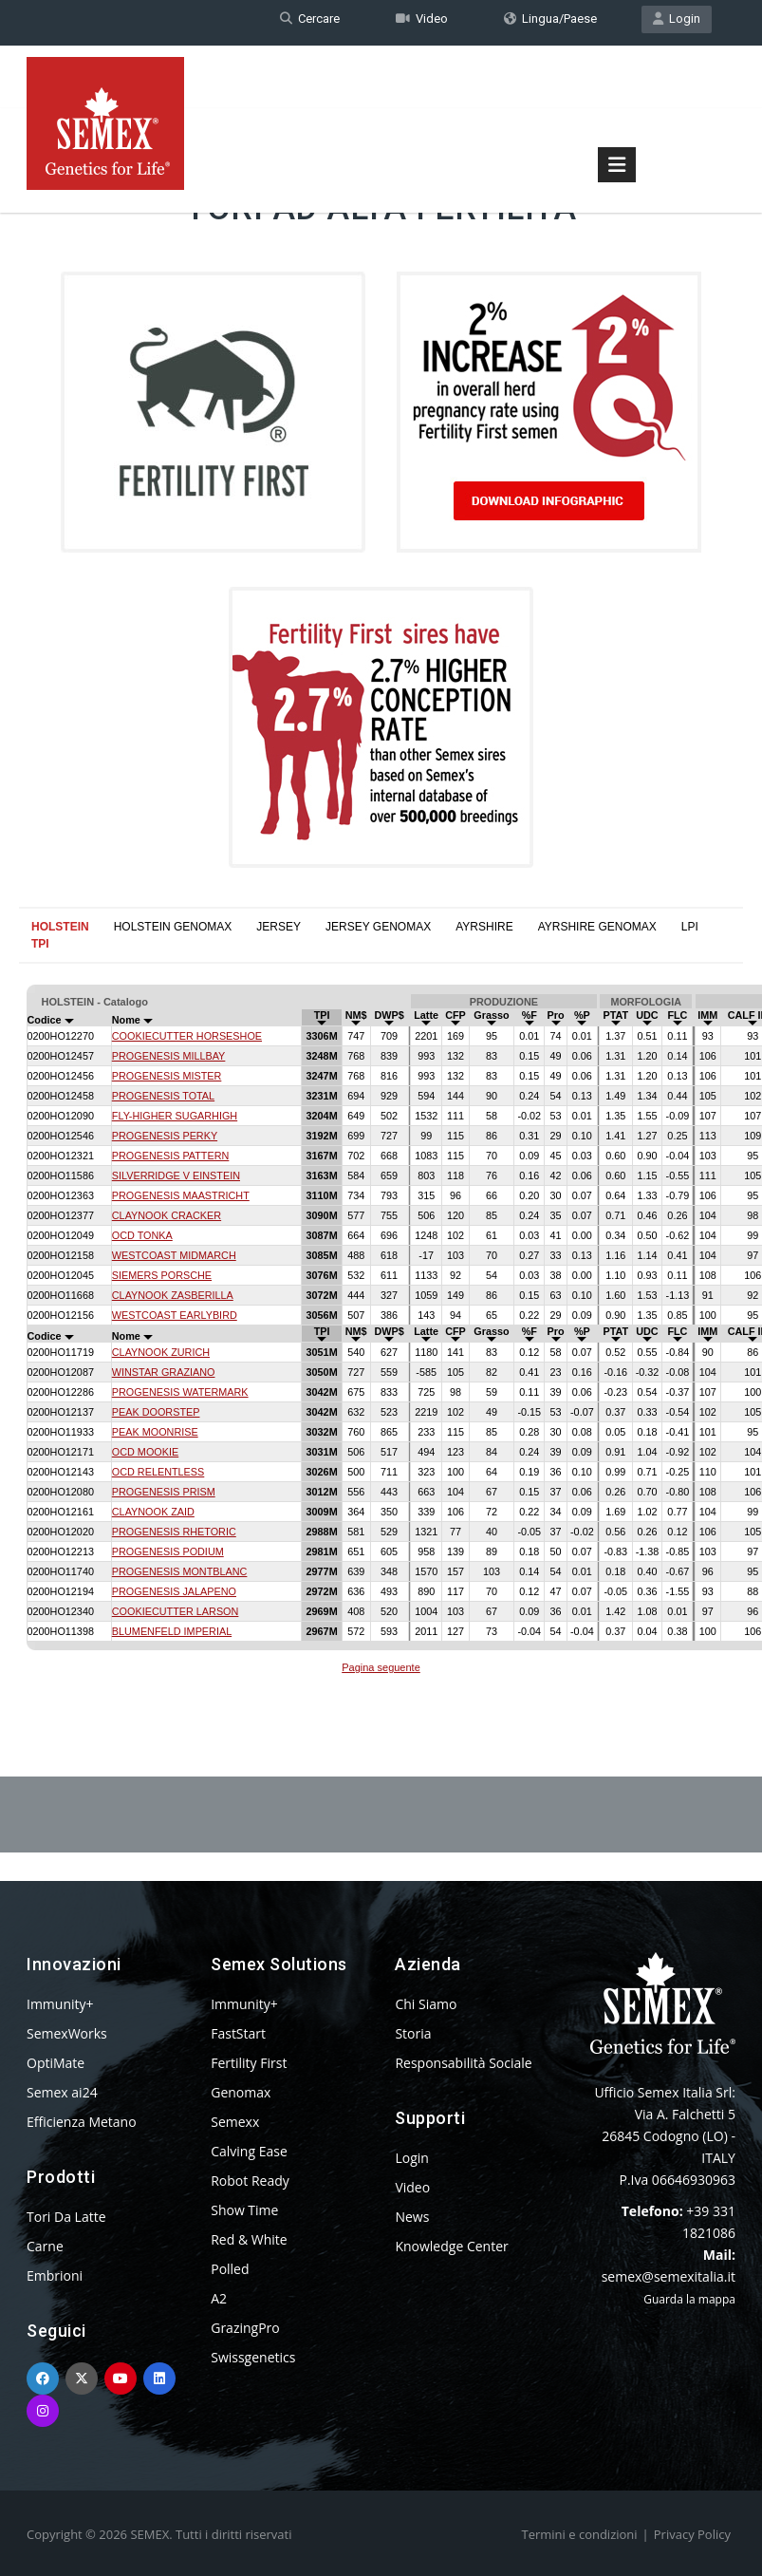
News (412, 2217)
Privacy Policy (692, 2534)
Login (676, 22)
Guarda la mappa (689, 2299)
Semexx (235, 2122)
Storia (413, 2033)
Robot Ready (250, 2181)
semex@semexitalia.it (668, 2276)
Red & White (249, 2239)
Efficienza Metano (82, 2122)
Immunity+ (60, 2004)
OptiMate (55, 2063)
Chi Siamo (425, 2004)
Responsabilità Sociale (463, 2063)
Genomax (240, 2092)
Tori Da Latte (66, 2217)
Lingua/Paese (550, 22)
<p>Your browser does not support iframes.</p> (381, 1315)
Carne (45, 2246)
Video (422, 22)
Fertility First (249, 2063)
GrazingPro (245, 2328)
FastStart (238, 2033)
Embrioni (55, 2275)
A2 (219, 2298)
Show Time (244, 2210)
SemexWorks (67, 2033)
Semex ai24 (62, 2092)
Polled (230, 2269)
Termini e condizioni (580, 2534)
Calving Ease (249, 2151)
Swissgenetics (253, 2357)
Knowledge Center (451, 2246)
